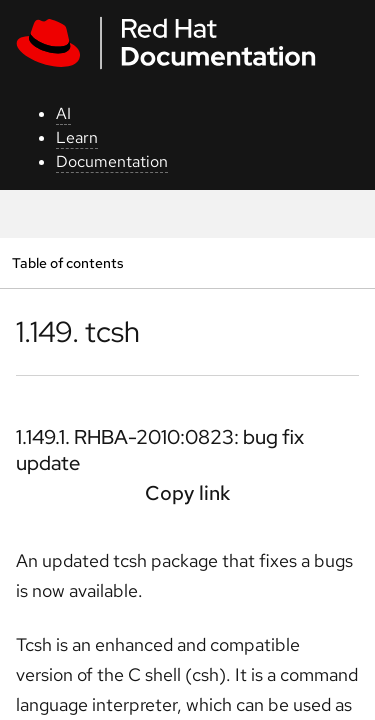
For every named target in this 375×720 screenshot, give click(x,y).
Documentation (112, 161)
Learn (77, 137)
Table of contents (67, 262)
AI (63, 113)
